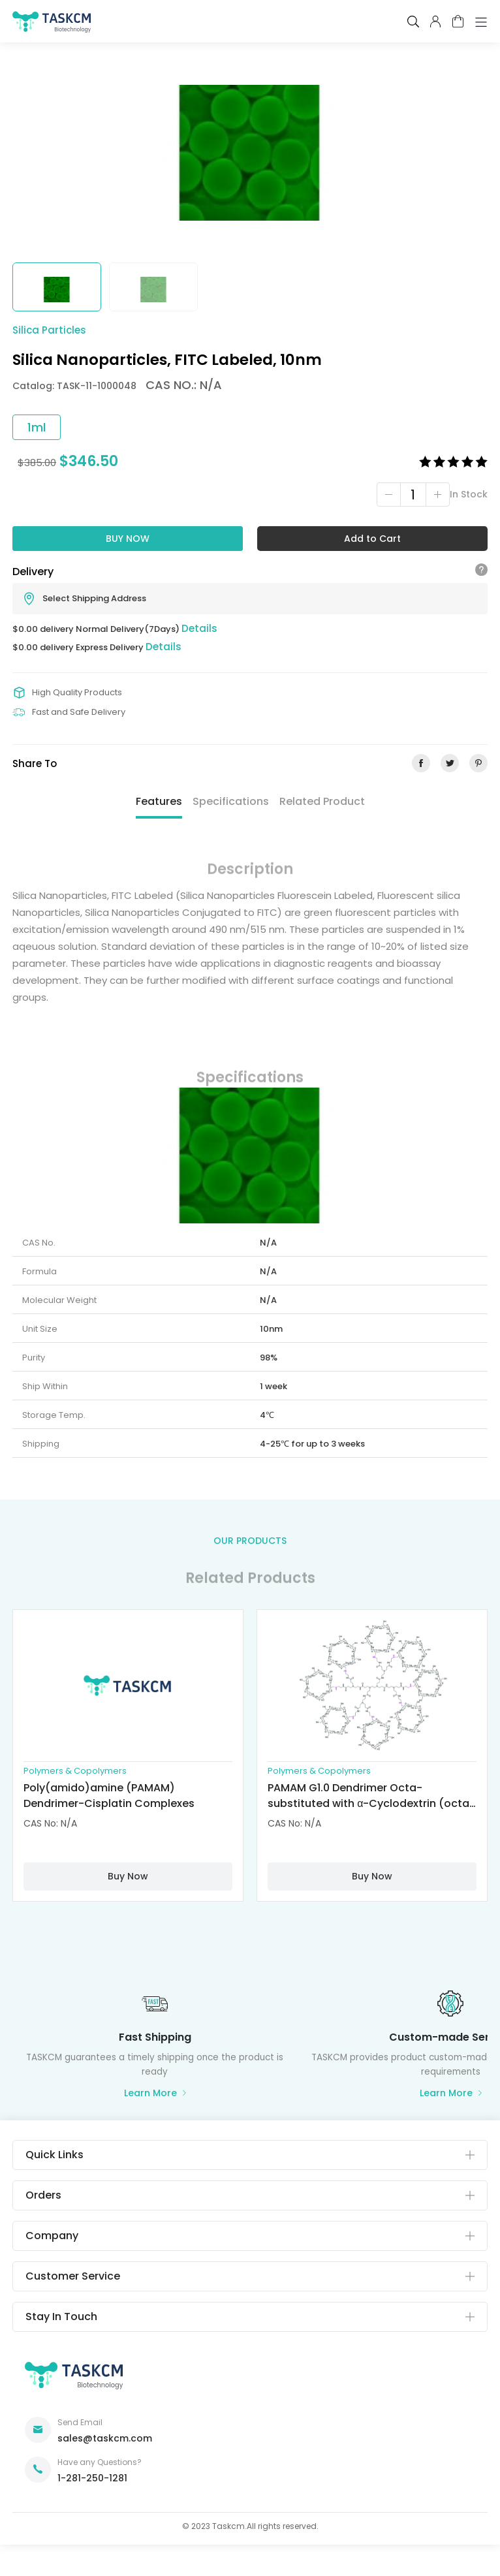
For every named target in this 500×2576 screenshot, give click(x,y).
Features (159, 801)
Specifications (231, 801)
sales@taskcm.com (104, 2438)
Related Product (322, 801)
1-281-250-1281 (92, 2478)
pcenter (435, 21)
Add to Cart (372, 538)
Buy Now (127, 538)
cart (458, 21)
